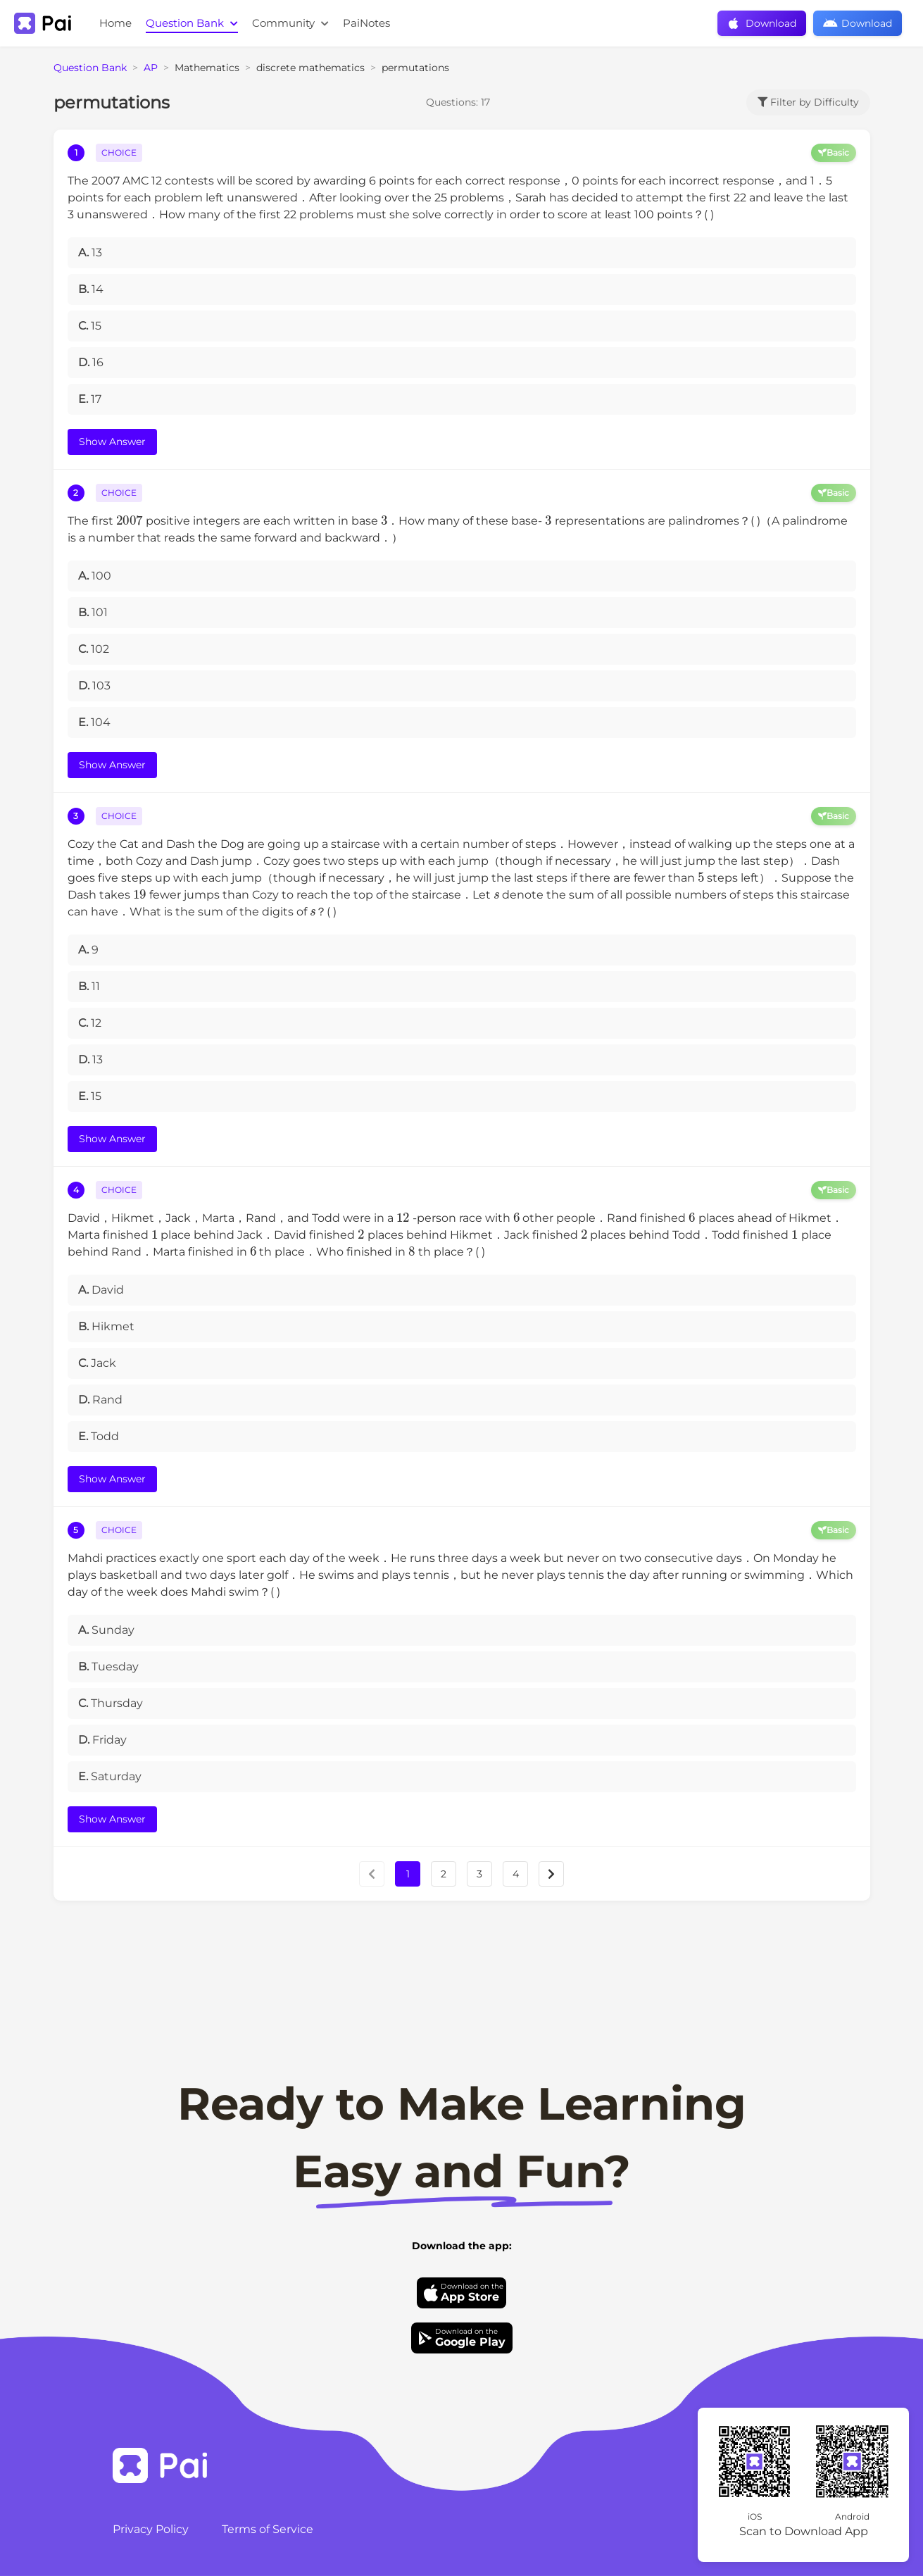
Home (115, 23)
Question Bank (192, 23)
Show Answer (112, 441)
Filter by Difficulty (808, 102)
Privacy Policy (151, 2529)
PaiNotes (366, 23)
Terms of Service (267, 2529)
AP (151, 67)
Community (290, 23)
